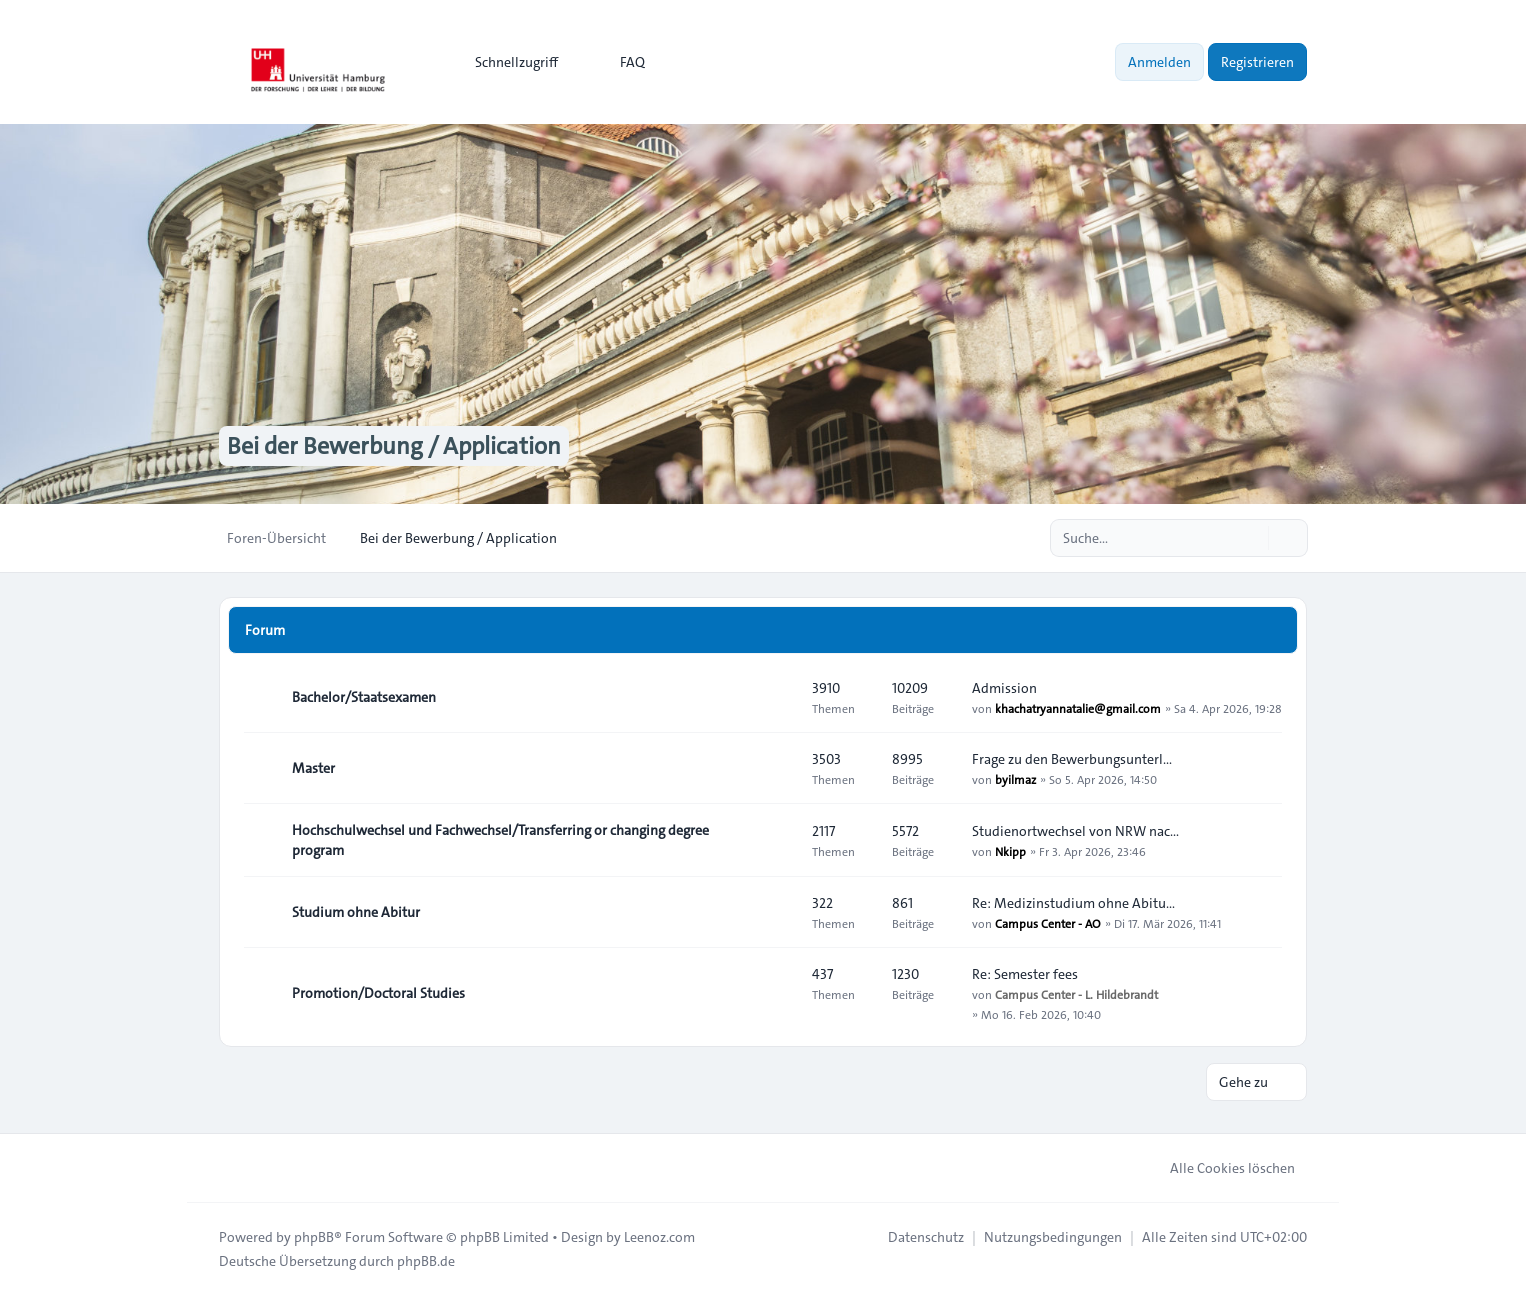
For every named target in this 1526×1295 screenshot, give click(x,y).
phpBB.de (426, 1261)
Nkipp (1010, 851)
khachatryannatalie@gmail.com (1078, 708)
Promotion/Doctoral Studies (378, 993)
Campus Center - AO (1048, 923)
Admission (1004, 688)
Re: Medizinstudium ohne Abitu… (1073, 903)
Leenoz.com (659, 1237)
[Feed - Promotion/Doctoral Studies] (779, 993)
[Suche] (1251, 538)
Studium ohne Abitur (356, 912)
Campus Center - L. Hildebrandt (1076, 994)
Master (313, 768)
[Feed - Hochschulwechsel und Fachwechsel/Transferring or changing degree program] (779, 840)
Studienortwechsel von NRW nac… (1075, 831)
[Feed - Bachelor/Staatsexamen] (779, 697)
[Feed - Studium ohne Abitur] (779, 912)
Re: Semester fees (1025, 974)
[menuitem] (507, 62)
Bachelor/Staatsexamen (364, 697)
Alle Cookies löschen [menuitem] (1219, 1168)
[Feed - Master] (779, 768)
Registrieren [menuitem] (1257, 62)
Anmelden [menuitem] (1159, 62)
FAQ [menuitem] (619, 62)
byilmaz (1015, 779)
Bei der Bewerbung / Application (394, 446)
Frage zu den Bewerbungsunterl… (1072, 759)
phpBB (314, 1237)
